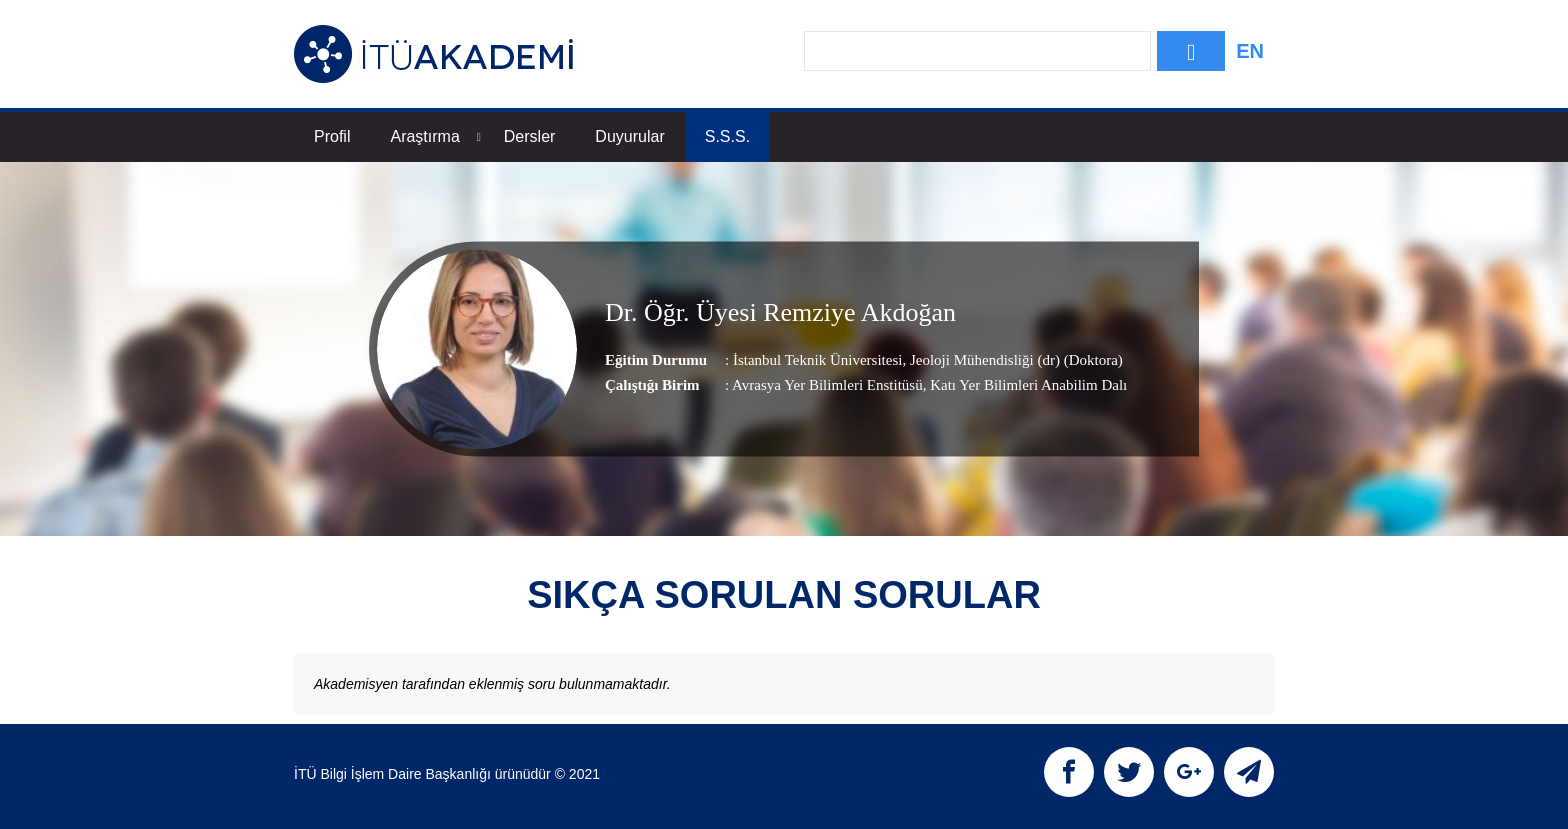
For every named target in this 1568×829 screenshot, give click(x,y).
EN (1250, 51)
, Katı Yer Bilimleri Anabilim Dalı (1025, 385)
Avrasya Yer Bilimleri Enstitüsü (827, 385)
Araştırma (435, 136)
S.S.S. (727, 136)
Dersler (530, 136)
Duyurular (629, 136)
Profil (332, 136)
